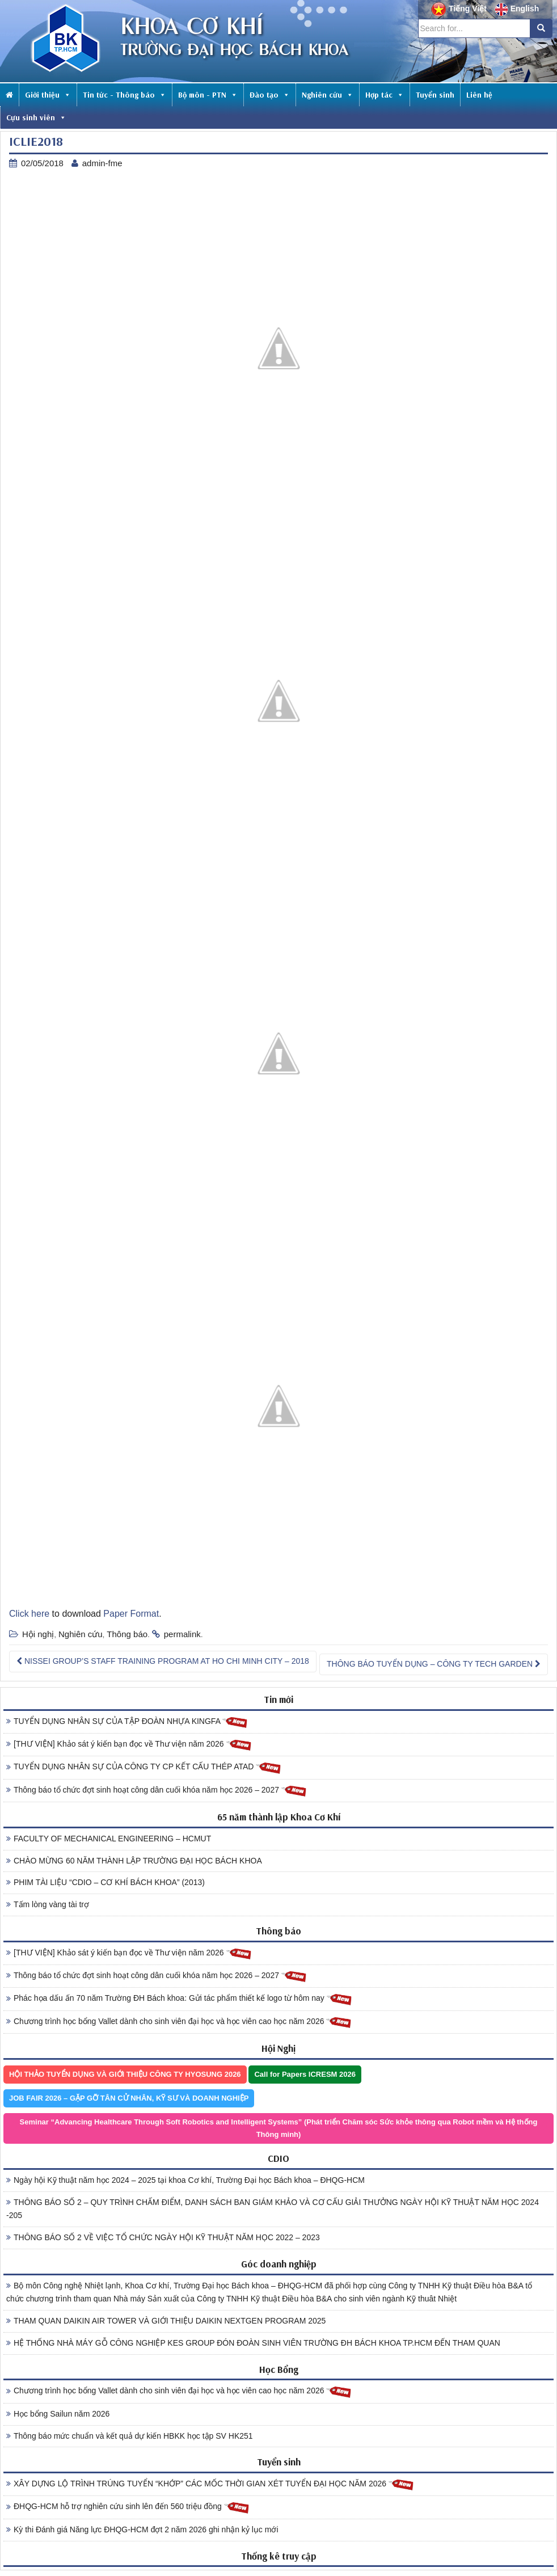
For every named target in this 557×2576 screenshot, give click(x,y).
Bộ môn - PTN (208, 95)
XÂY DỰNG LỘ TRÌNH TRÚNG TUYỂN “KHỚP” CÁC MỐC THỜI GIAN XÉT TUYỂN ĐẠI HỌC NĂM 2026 (210, 2484)
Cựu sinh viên (36, 117)
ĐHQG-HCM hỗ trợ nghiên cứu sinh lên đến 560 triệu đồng (128, 2507)
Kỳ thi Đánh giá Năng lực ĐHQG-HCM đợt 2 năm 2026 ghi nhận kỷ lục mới (142, 2529)
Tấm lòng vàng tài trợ (47, 1904)
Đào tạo (270, 95)
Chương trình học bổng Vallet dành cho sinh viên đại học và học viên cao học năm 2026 (179, 2022)
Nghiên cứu (327, 95)
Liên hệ (479, 95)
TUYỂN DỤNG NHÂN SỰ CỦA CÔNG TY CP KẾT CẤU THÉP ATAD (143, 1767)
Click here (29, 1613)
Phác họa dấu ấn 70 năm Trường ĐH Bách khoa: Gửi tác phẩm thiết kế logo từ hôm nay (179, 1999)
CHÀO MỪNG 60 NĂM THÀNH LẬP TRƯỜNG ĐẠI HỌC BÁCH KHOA (134, 1860)
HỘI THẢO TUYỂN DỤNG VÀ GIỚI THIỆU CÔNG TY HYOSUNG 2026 (125, 2074)
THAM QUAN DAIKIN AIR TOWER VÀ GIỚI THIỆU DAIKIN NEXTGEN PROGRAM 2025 (166, 2320)
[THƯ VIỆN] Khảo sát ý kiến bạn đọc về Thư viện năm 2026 (129, 1745)
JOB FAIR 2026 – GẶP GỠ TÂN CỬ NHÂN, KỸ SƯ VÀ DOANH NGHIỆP (128, 2098)
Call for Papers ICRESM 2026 (304, 2074)
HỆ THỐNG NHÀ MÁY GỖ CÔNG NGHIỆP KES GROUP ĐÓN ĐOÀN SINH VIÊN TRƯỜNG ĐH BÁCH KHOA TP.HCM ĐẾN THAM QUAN (253, 2342)
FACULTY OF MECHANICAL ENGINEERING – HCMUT (108, 1838)
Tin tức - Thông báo (124, 95)
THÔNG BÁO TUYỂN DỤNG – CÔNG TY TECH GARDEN (434, 1663)
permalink (182, 1634)
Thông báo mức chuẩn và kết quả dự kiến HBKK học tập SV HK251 (129, 2435)
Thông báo (127, 1634)
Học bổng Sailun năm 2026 (57, 2413)
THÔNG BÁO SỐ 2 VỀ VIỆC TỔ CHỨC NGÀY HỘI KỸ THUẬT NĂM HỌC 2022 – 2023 (163, 2237)
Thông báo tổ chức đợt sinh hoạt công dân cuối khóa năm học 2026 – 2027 (156, 1791)
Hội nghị (38, 1634)
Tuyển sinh (435, 95)
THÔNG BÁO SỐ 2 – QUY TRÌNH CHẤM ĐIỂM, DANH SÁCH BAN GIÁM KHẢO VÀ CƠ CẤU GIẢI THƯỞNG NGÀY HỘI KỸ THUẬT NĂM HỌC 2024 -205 (272, 2209)
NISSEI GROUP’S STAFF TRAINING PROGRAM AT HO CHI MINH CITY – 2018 (162, 1661)
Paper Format (131, 1613)
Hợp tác (384, 95)
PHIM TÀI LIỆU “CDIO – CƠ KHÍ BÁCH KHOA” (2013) (105, 1882)
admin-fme (102, 163)
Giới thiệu (48, 95)
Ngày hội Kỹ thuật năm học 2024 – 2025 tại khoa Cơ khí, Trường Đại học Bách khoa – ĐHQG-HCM (185, 2180)
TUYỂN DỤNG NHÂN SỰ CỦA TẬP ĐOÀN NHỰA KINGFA (127, 1722)
